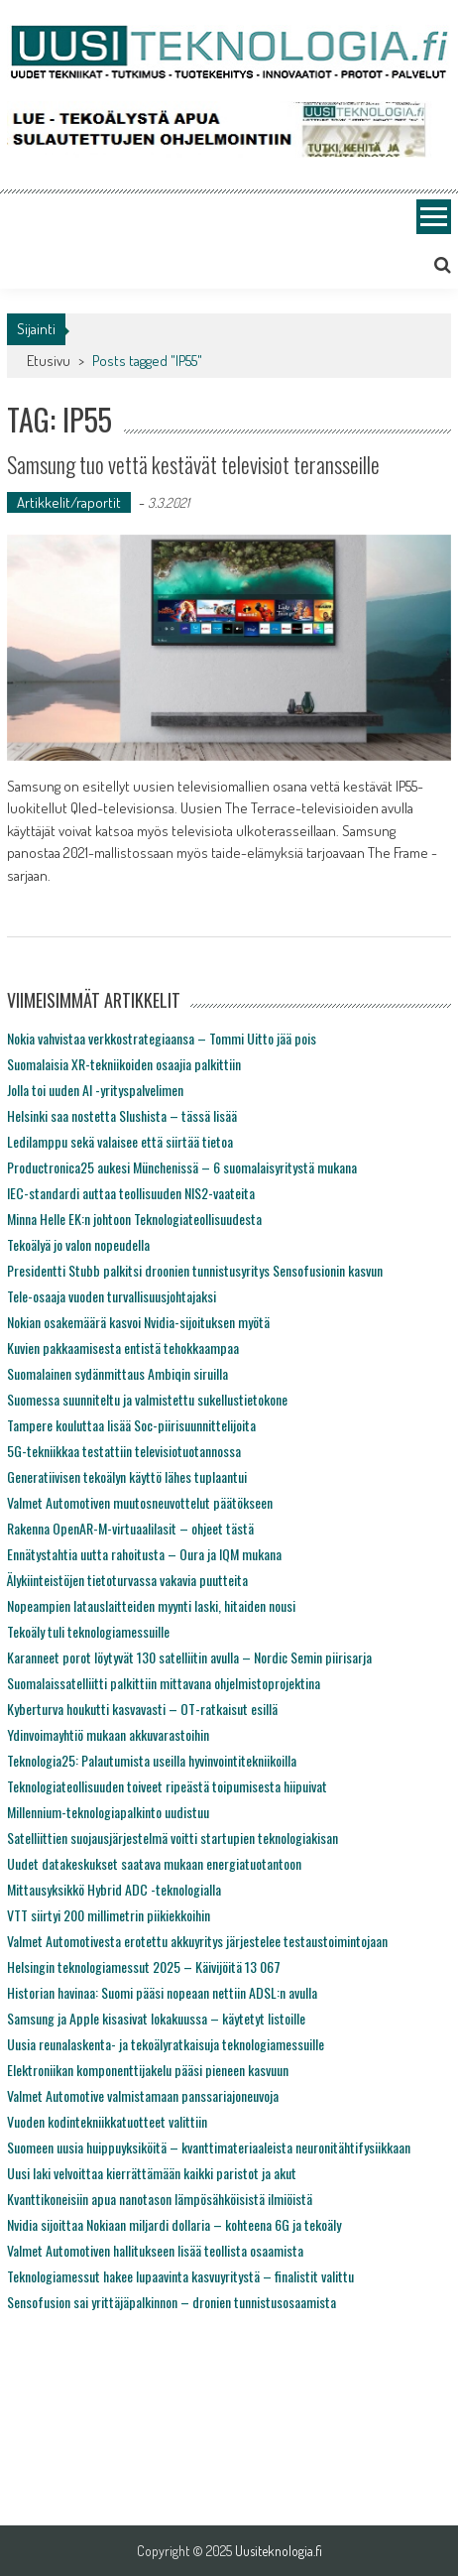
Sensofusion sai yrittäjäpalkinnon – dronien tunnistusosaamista (171, 2301)
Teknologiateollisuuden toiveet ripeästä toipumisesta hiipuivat (167, 1786)
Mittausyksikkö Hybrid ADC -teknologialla (114, 1889)
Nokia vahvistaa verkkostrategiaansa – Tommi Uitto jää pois (161, 1038)
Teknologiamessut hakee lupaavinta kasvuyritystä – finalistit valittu (180, 2276)
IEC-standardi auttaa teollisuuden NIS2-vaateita (131, 1192)
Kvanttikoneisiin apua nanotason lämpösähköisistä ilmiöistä (159, 2198)
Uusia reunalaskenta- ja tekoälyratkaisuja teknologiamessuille (165, 2043)
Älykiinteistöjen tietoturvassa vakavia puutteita (127, 1579)
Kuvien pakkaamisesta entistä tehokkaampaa (123, 1347)
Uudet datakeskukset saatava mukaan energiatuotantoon (154, 1863)
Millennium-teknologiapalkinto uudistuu (108, 1811)
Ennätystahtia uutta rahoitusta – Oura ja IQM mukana (144, 1553)
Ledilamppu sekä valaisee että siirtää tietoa (120, 1141)
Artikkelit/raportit (69, 502)
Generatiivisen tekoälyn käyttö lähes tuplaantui (127, 1476)
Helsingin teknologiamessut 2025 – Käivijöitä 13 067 (144, 1966)
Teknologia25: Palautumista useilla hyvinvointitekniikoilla (151, 1760)
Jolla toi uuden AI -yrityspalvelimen (95, 1089)
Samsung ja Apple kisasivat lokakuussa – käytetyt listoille (156, 2018)
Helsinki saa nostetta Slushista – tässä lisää (122, 1115)
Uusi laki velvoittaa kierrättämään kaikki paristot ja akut (151, 2172)
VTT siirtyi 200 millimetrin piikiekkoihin (108, 1914)
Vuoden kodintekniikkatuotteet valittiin (107, 2121)
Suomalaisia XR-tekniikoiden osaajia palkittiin (124, 1063)
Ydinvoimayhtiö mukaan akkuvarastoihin (108, 1734)
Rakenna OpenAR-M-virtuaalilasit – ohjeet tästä (130, 1528)
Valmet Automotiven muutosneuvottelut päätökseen (140, 1502)
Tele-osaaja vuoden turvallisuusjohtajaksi (111, 1296)
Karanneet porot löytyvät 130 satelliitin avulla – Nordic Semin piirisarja (189, 1657)
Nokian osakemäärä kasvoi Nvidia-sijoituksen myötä (138, 1321)
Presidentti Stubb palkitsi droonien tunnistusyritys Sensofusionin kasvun (195, 1270)
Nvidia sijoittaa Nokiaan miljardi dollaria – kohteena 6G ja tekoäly (174, 2224)
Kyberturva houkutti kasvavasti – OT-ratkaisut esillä (142, 1708)
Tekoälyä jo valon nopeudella (78, 1244)
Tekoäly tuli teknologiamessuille (88, 1631)
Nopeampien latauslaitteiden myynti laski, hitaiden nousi (151, 1605)
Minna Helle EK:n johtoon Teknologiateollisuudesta (134, 1218)
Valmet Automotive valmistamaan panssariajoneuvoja (143, 2095)
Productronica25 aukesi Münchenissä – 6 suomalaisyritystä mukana (182, 1167)
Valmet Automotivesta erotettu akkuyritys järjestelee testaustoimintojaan (197, 1940)
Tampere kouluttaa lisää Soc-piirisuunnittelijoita (131, 1424)
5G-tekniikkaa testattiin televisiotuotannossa (124, 1450)
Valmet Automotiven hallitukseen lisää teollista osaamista (155, 2250)
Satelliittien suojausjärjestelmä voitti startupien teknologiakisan (172, 1837)
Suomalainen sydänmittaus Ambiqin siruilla (117, 1373)
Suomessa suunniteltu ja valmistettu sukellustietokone (147, 1399)
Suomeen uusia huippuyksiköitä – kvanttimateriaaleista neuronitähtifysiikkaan (208, 2147)
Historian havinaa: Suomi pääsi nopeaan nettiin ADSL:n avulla (162, 1992)
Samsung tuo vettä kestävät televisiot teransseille (193, 464)
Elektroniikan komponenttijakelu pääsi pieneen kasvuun (147, 2069)
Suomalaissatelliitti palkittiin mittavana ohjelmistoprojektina (163, 1682)
